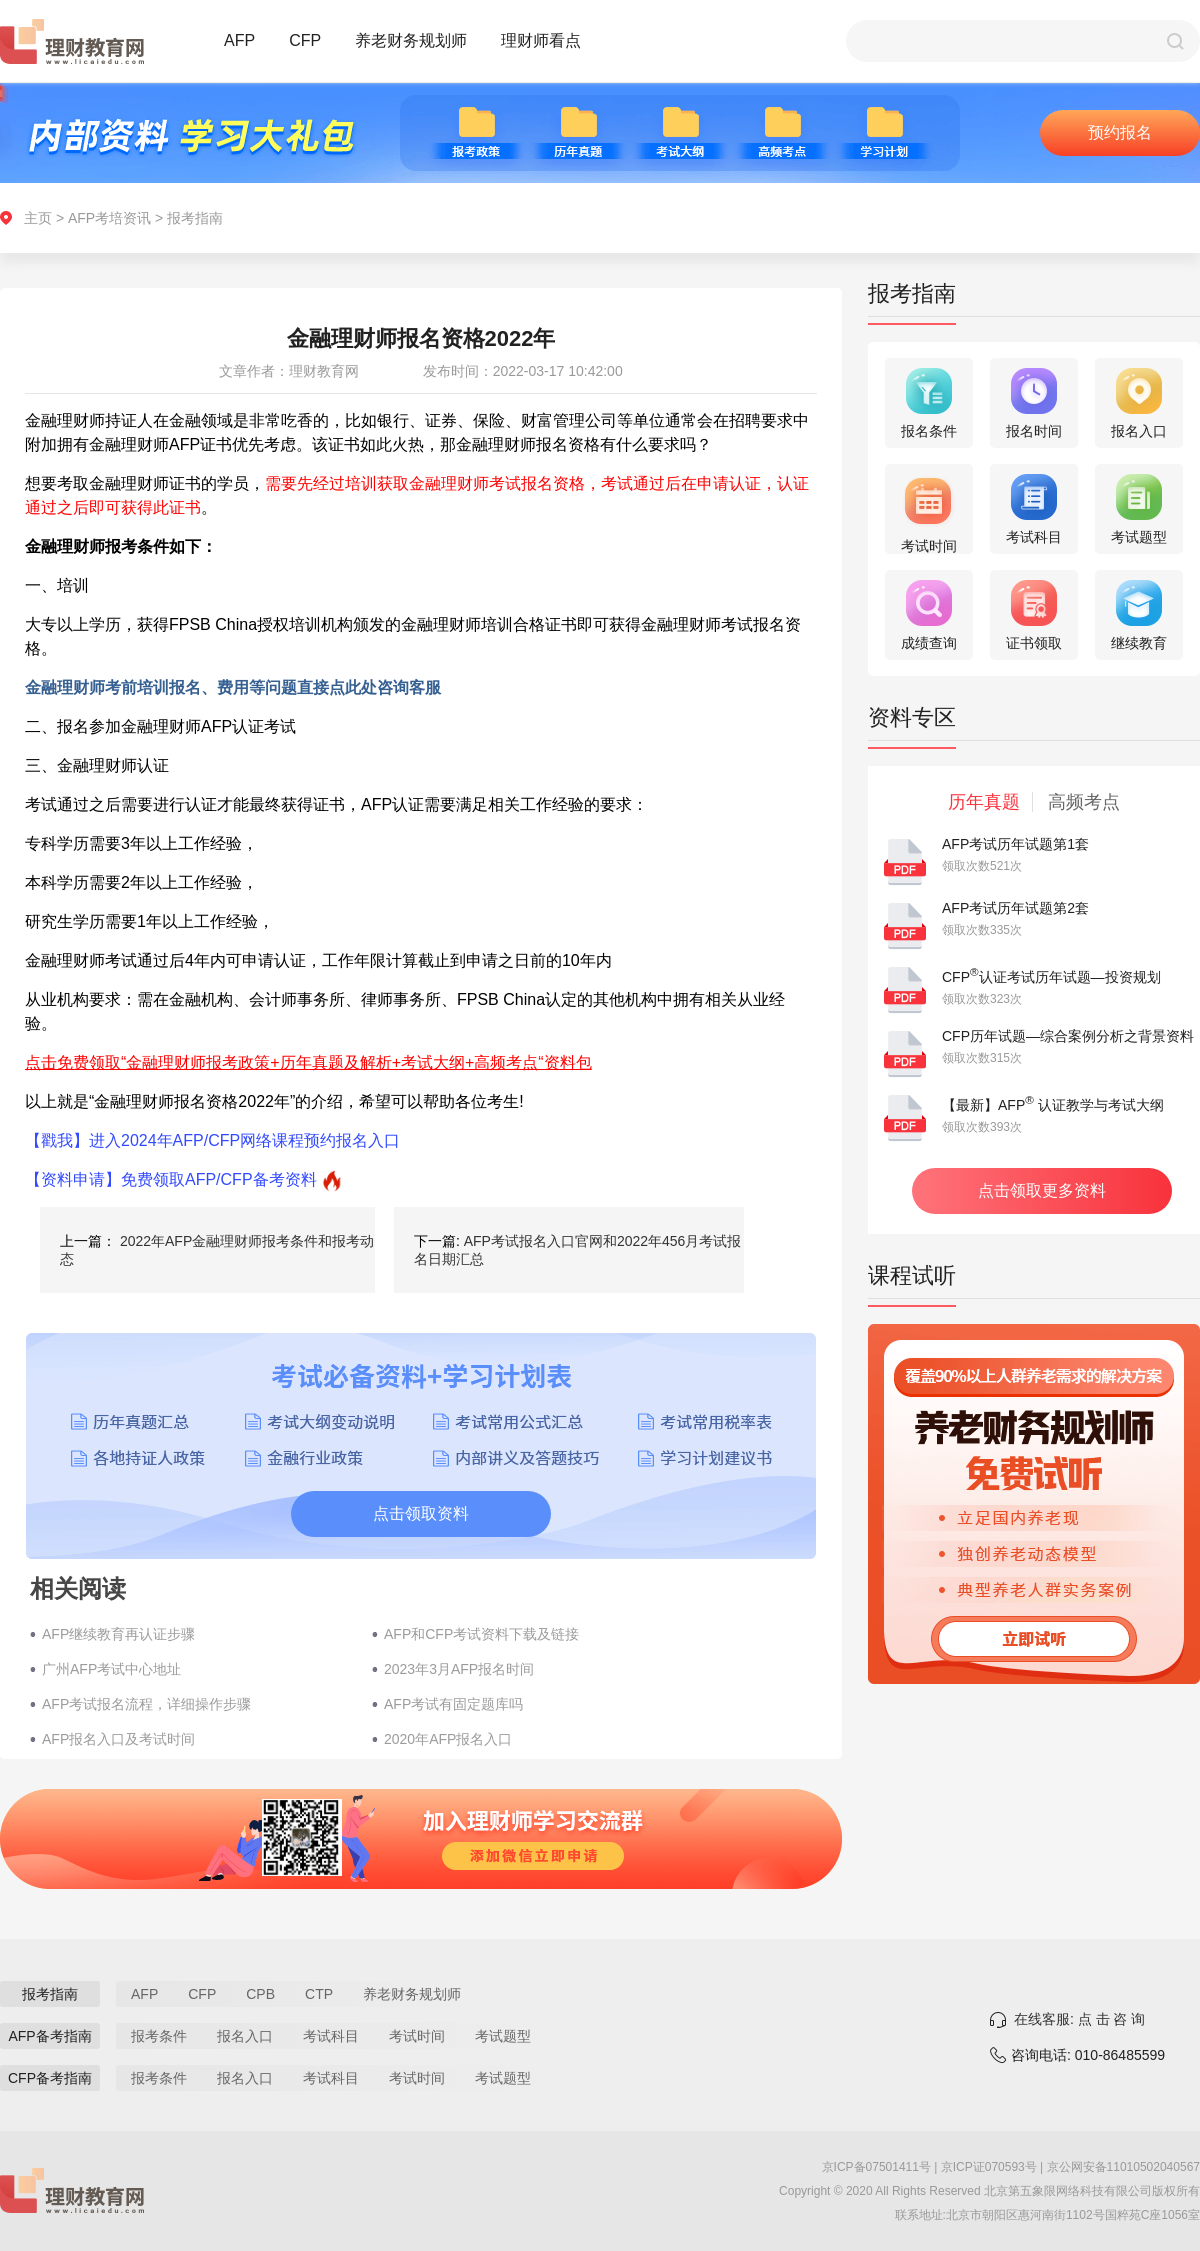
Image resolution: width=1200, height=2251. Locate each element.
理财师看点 (541, 40)
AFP (239, 40)
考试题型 (503, 2036)
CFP (305, 40)
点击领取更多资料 (1042, 1190)
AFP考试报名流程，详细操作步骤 (146, 1704)
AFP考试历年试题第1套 (1015, 844)
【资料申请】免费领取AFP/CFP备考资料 (171, 1179)
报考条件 (159, 2036)
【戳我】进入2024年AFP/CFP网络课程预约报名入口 (212, 1140)
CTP (319, 1994)
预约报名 (1120, 132)
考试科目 (331, 2036)
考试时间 (417, 2036)
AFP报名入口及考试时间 (118, 1739)
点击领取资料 (421, 1513)
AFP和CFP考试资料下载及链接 (481, 1634)
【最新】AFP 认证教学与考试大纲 (1053, 1105)
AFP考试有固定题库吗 (453, 1704)
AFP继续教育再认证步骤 (118, 1634)
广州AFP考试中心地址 (111, 1669)
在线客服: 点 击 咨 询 (1079, 2019)
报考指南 (195, 218)
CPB (260, 1994)
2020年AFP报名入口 (448, 1739)
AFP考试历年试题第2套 (1015, 908)
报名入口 (245, 2036)
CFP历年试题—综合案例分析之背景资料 (1068, 1036)
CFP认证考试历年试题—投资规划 (1051, 977)
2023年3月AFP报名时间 (459, 1669)
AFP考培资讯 (109, 218)
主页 (38, 218)
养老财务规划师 (411, 40)
